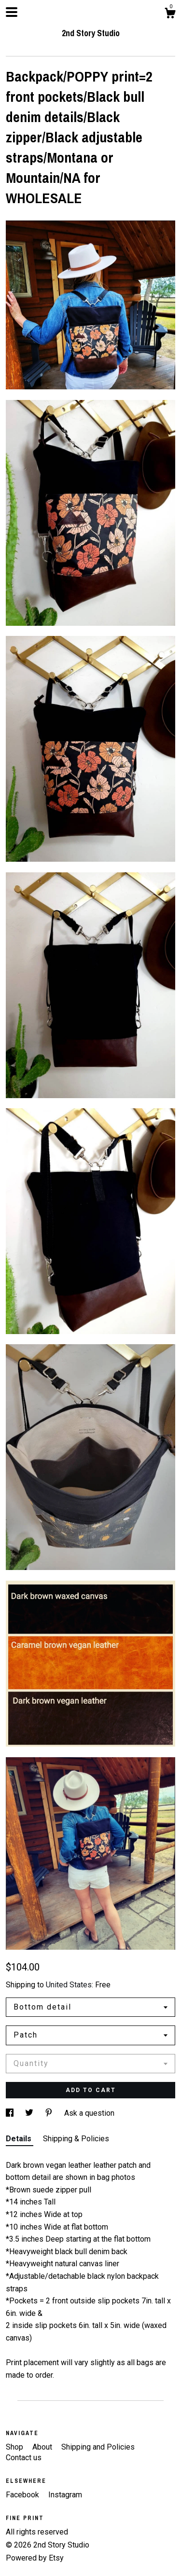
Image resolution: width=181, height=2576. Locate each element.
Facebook (23, 2494)
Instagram (65, 2494)
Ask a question (89, 2113)
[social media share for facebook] (10, 2113)
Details (19, 2138)
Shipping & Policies (76, 2138)
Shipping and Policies (98, 2447)
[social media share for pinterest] (50, 2113)
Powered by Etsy (35, 2557)
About (43, 2447)
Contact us (24, 2457)
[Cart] (170, 14)
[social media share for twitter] (30, 2113)
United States (69, 1984)
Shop (15, 2447)
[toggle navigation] (11, 12)
